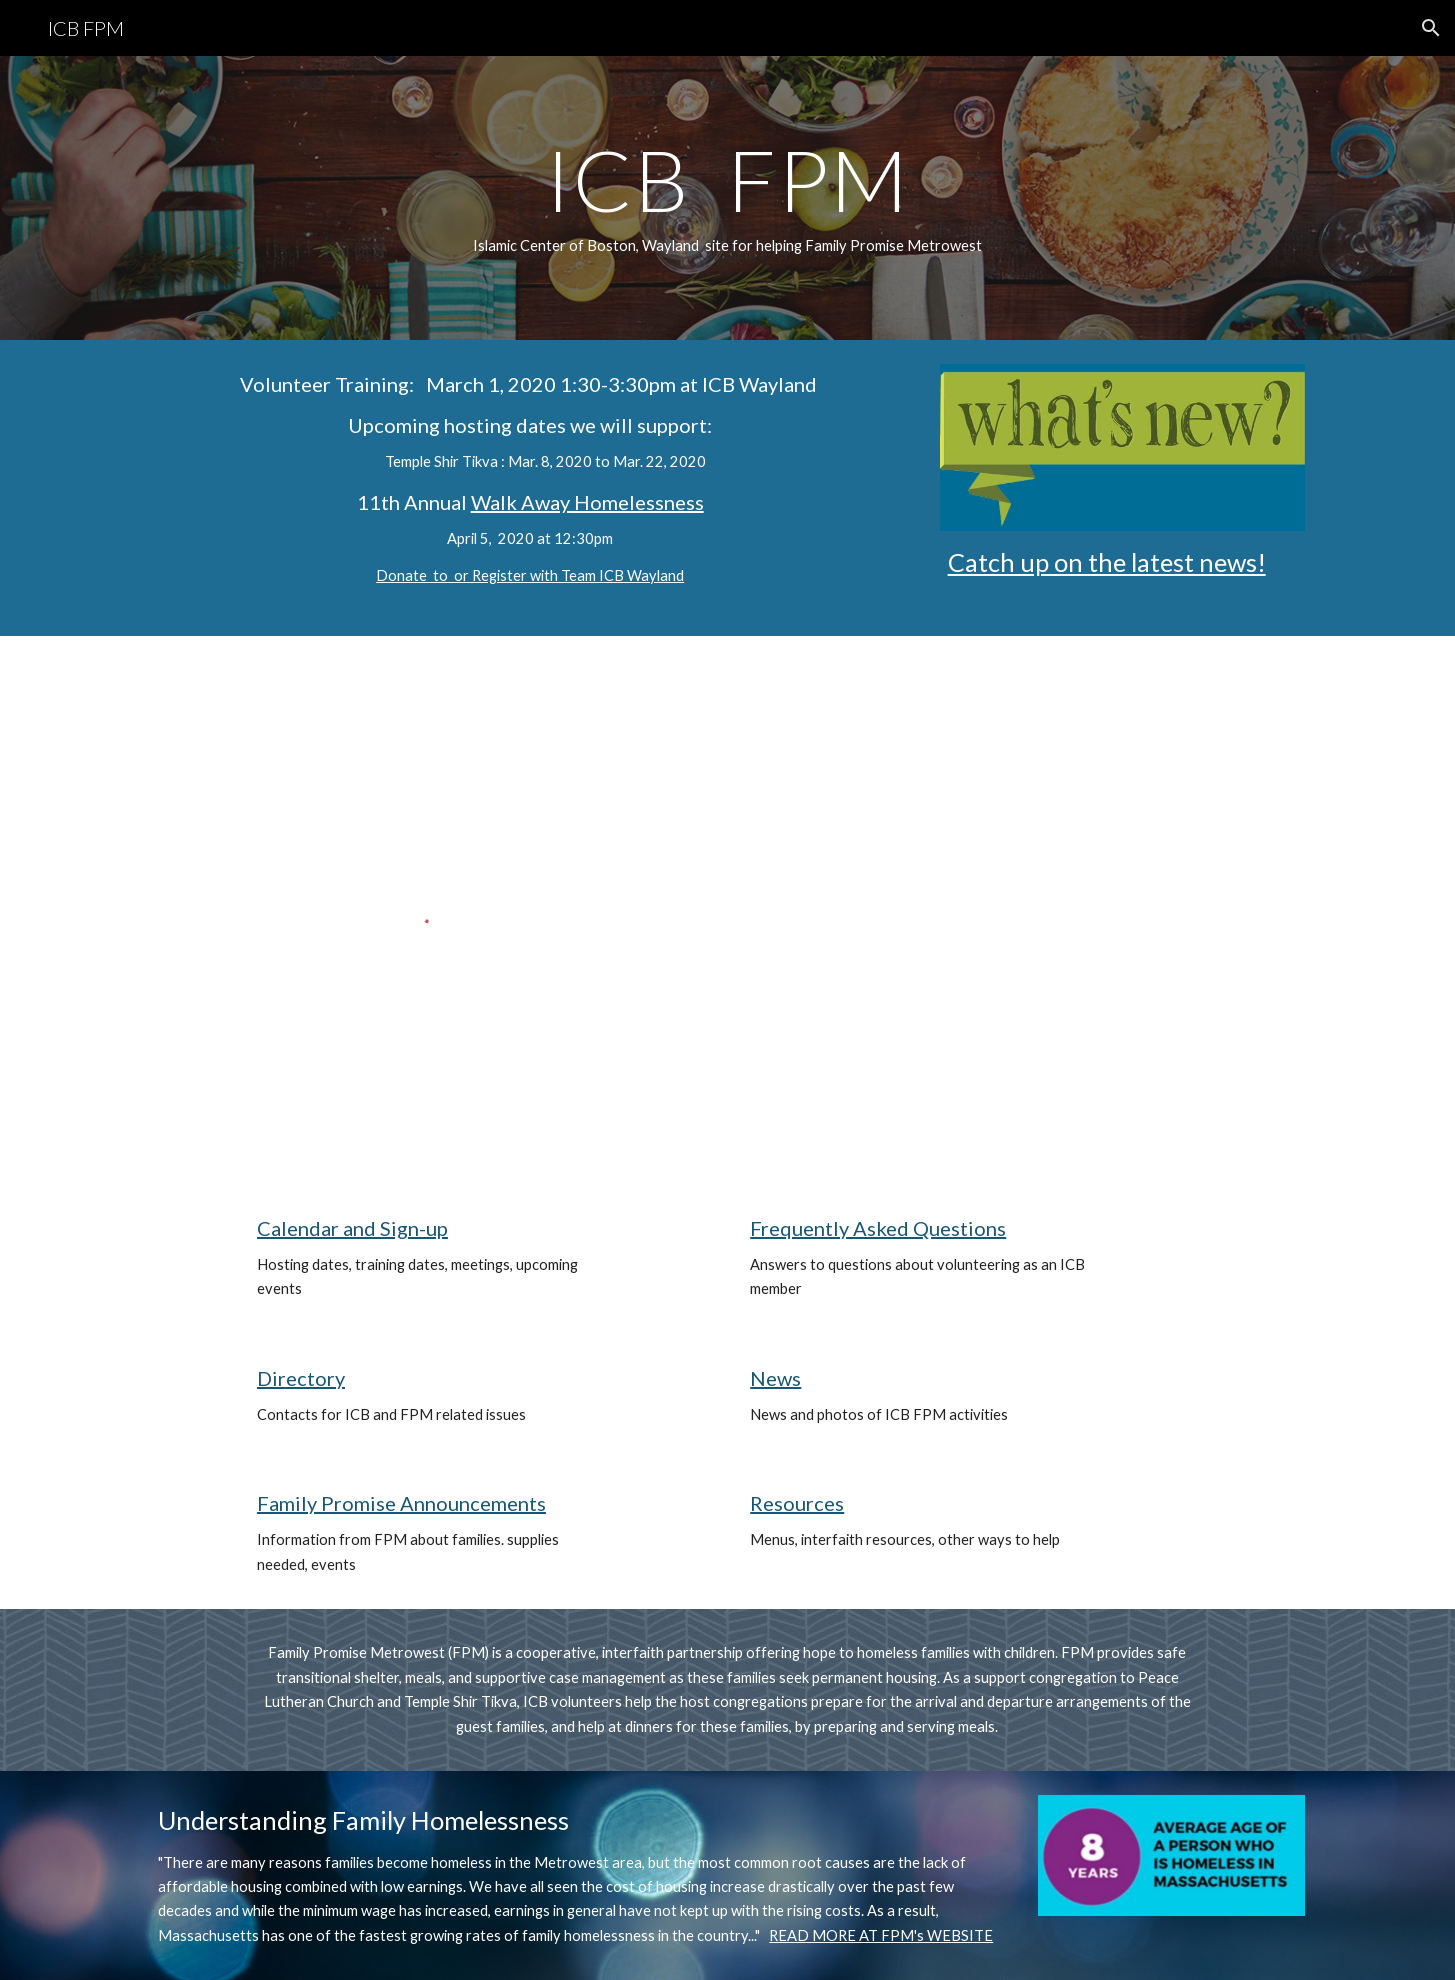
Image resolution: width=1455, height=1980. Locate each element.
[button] (1431, 28)
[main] (727, 198)
